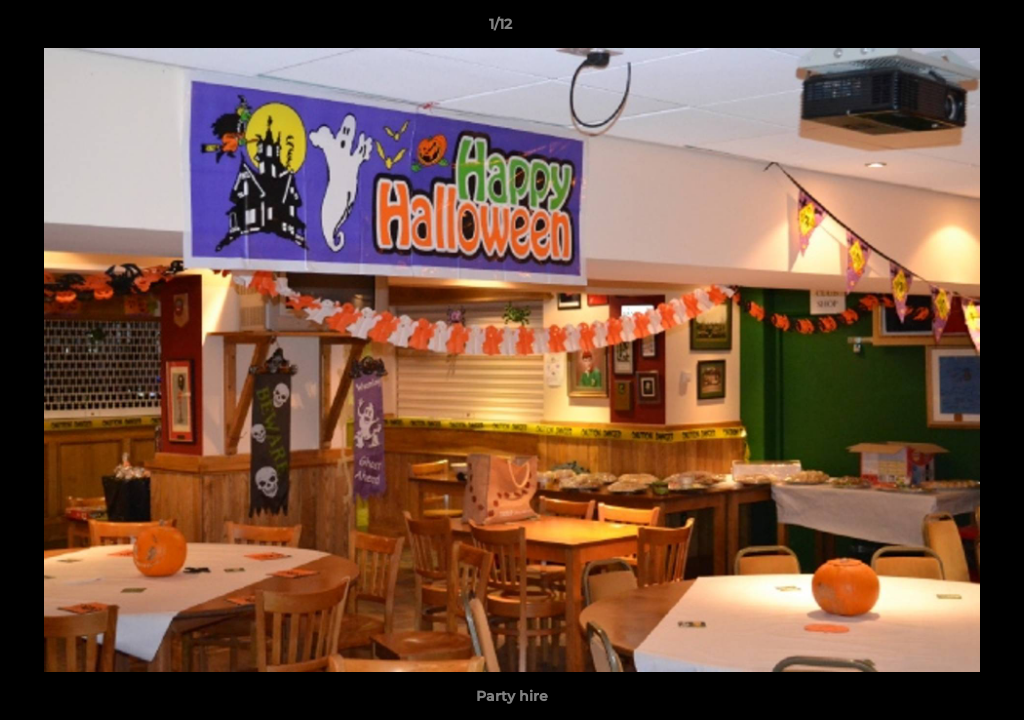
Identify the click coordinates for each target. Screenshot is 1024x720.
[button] (940, 29)
